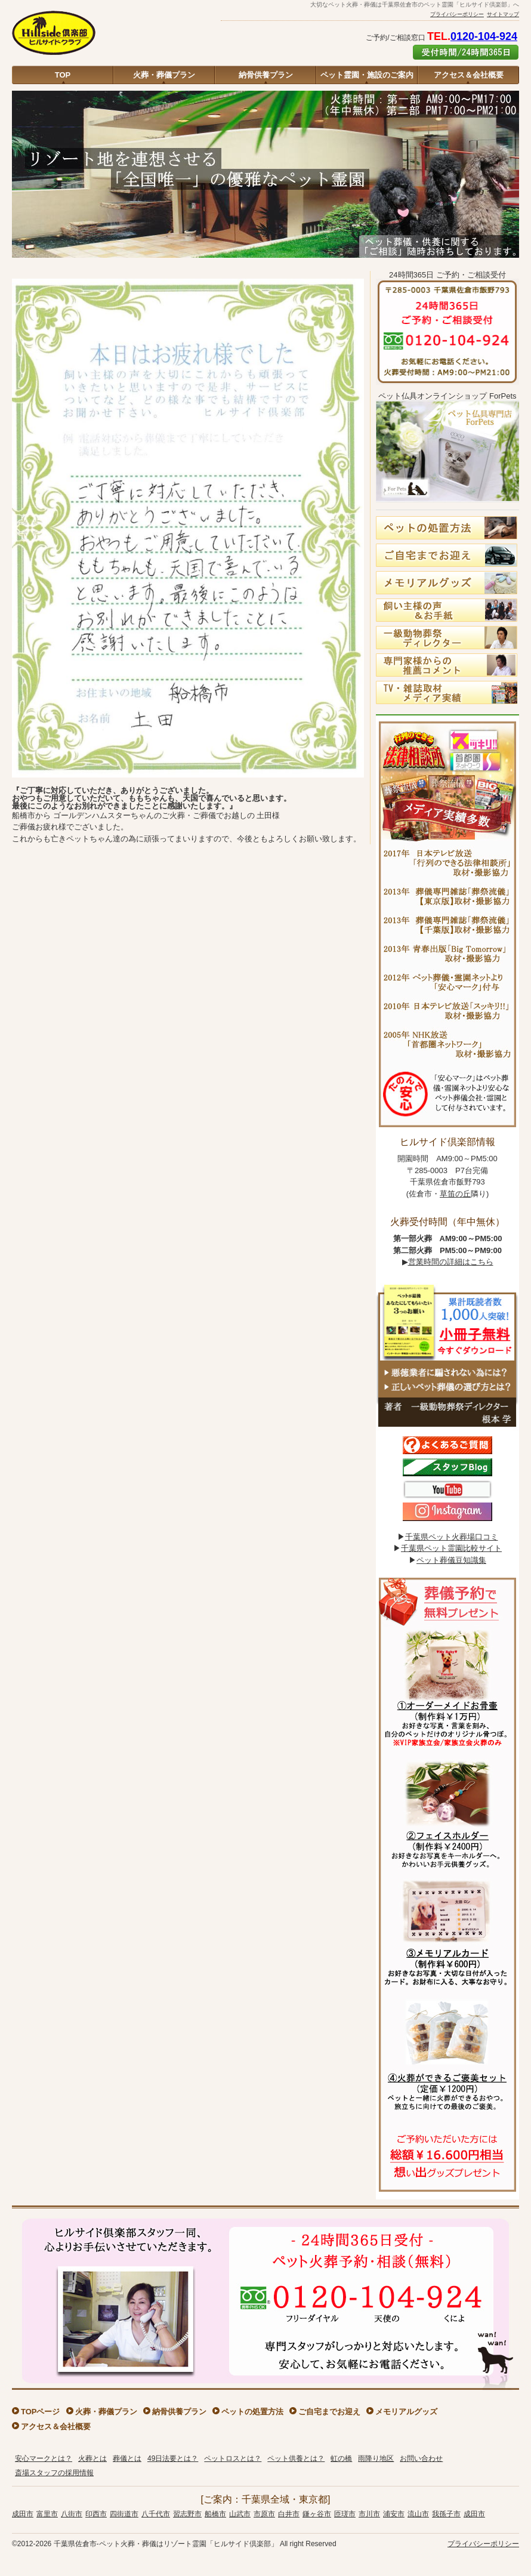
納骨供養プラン (266, 74)
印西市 (96, 2514)
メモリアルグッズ (406, 2411)
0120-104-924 (483, 36)
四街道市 (124, 2514)
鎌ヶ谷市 (316, 2514)
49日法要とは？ (172, 2458)
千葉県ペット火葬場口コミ (451, 1536)
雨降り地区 (376, 2458)
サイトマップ (503, 14)
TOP (63, 74)
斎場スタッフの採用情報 (54, 2473)
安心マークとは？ (43, 2458)
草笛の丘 (455, 1193)
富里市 (47, 2514)
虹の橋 (341, 2458)
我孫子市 (446, 2514)
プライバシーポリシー (457, 14)
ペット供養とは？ (296, 2458)
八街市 (71, 2514)
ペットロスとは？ (232, 2458)
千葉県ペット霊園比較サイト (451, 1548)
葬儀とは (127, 2458)
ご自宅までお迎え (329, 2411)
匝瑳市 (345, 2514)
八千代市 (155, 2514)
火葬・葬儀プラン (164, 74)
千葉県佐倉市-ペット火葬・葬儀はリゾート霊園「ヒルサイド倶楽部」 (166, 2544)
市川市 (369, 2514)
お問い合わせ (421, 2458)
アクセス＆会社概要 (469, 74)
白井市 (289, 2514)
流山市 (418, 2514)
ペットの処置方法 (252, 2411)
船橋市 (215, 2514)
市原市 (264, 2514)
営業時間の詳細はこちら (450, 1261)
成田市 (22, 2514)
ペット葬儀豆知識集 (451, 1560)
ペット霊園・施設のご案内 (366, 74)
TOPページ (40, 2411)
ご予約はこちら (465, 52)
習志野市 (187, 2514)
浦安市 (394, 2514)
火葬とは (92, 2458)
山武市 (240, 2514)
